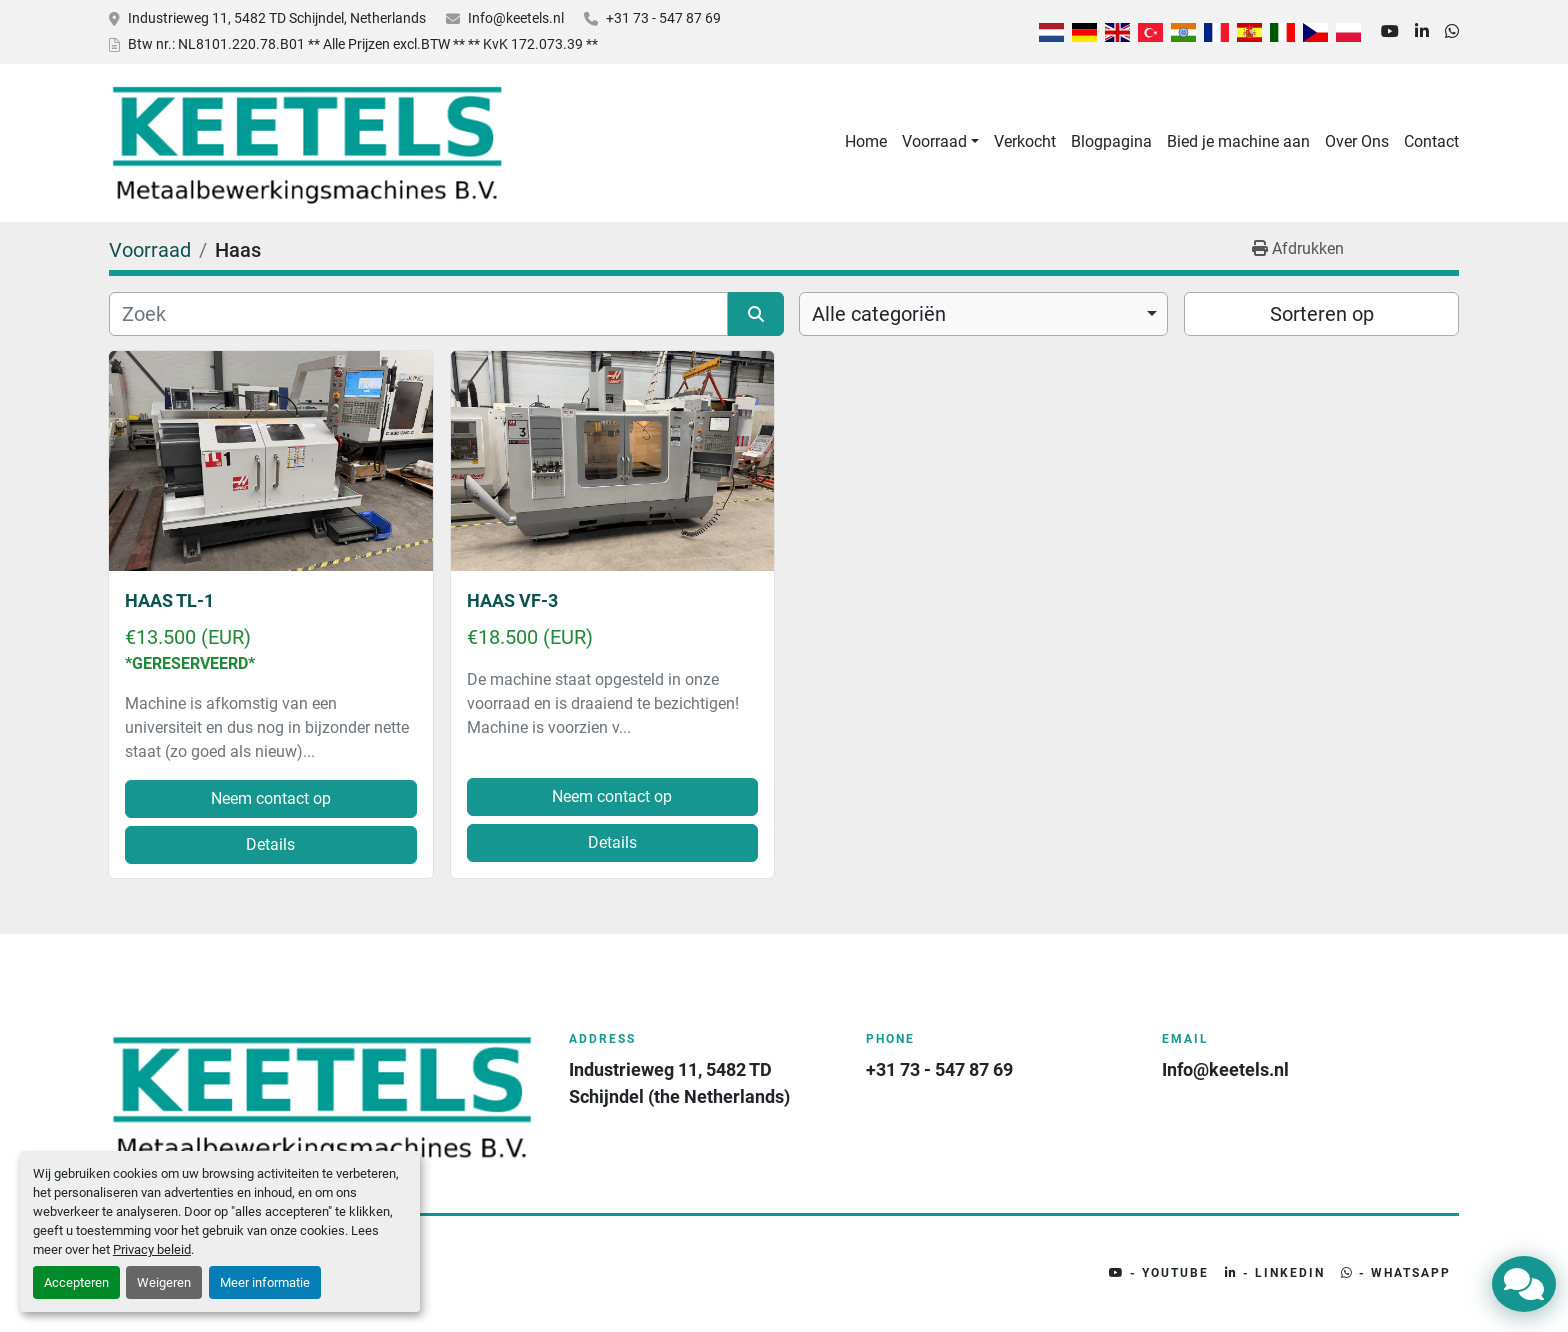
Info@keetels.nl (516, 18)
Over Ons (1357, 141)
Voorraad (934, 141)
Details (270, 844)
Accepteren (76, 1282)
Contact (1431, 141)
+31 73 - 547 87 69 (663, 18)
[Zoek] (418, 314)
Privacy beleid (152, 1249)
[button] (940, 142)
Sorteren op (1322, 314)
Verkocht (1025, 141)
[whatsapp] (1452, 32)
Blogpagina (1111, 141)
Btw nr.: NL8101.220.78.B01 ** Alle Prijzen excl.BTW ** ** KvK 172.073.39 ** (363, 44)
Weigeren (164, 1282)
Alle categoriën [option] (879, 314)
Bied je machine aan (1238, 141)
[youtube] (1390, 32)
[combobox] (983, 314)
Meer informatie (265, 1282)
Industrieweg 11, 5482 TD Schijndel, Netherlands (277, 18)
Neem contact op (271, 798)
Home (866, 141)
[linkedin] (1422, 32)
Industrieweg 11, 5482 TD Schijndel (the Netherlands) (679, 1083)
